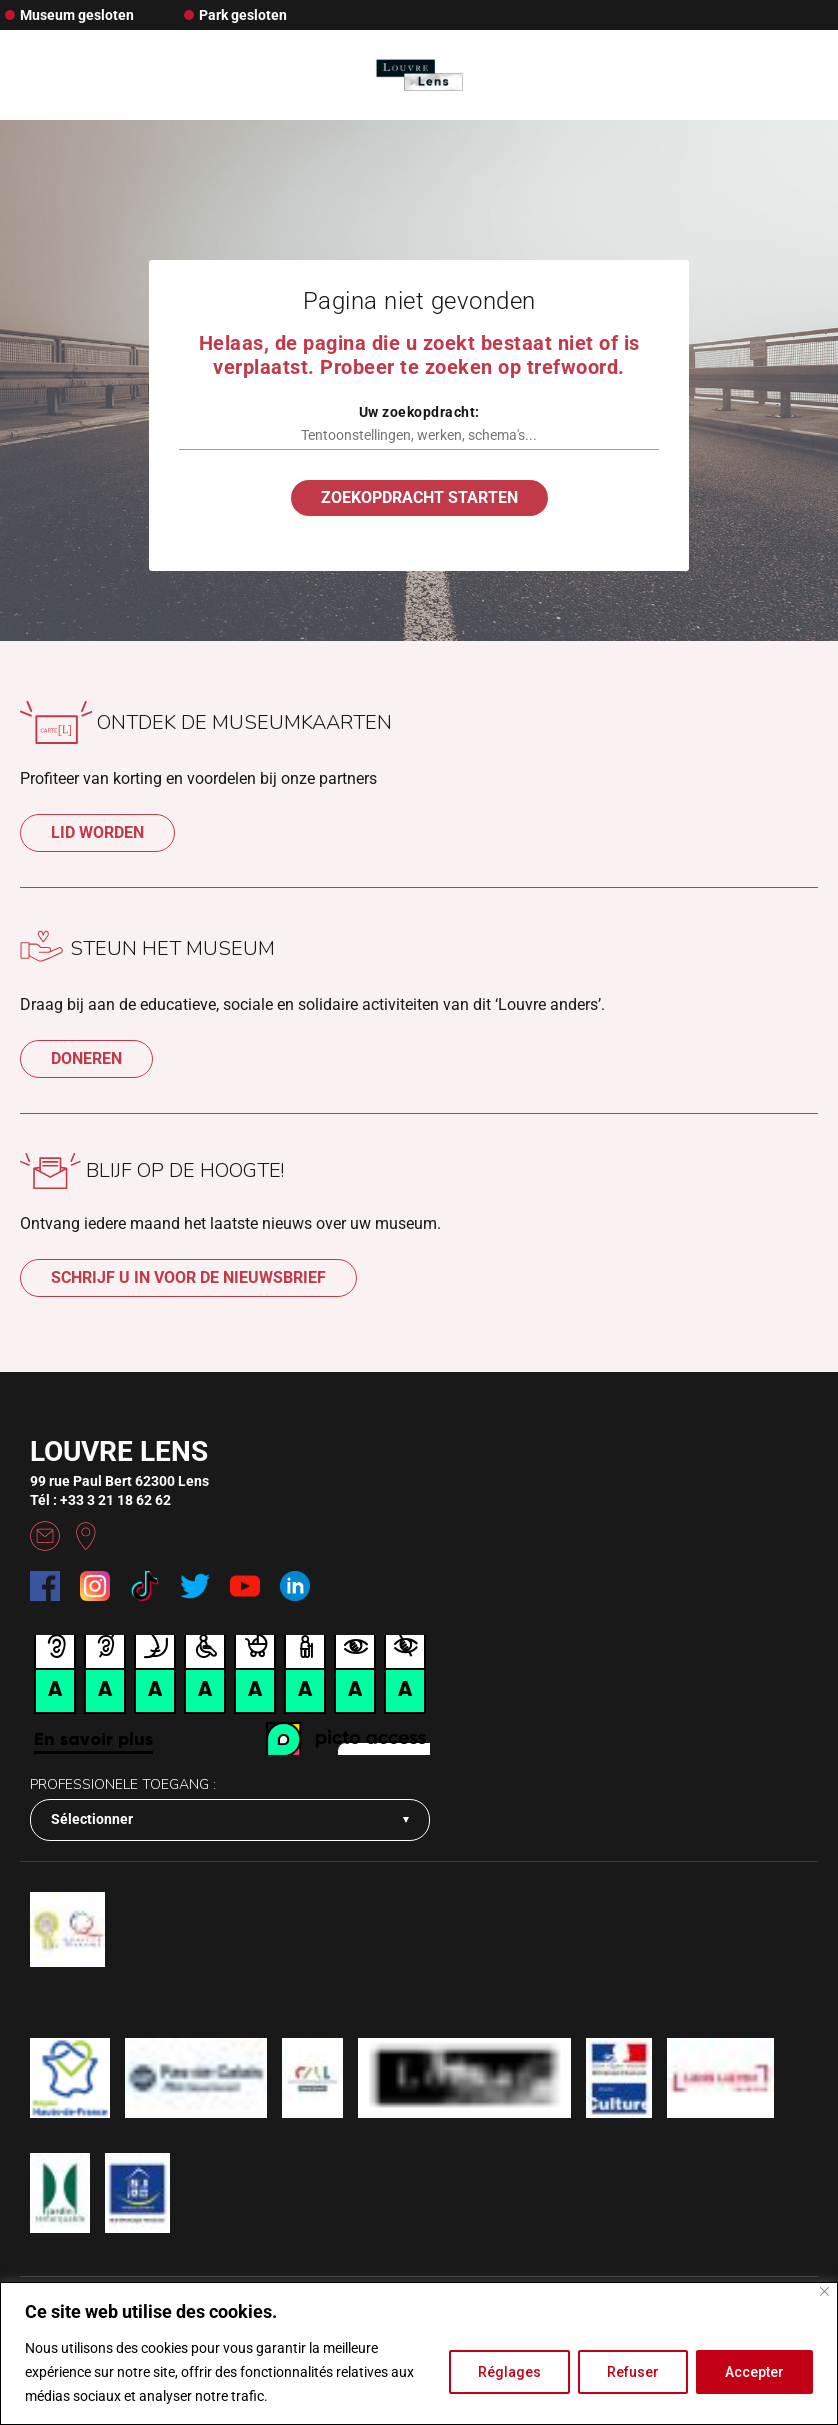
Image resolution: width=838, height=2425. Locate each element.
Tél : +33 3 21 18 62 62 (100, 1500)
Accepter (754, 2372)
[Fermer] (824, 2291)
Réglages (509, 2372)
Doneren (86, 1058)
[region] (419, 2353)
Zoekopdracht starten (419, 497)
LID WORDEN (97, 832)
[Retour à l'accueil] (419, 75)
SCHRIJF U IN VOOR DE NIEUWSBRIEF (188, 1277)
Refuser (633, 2372)
